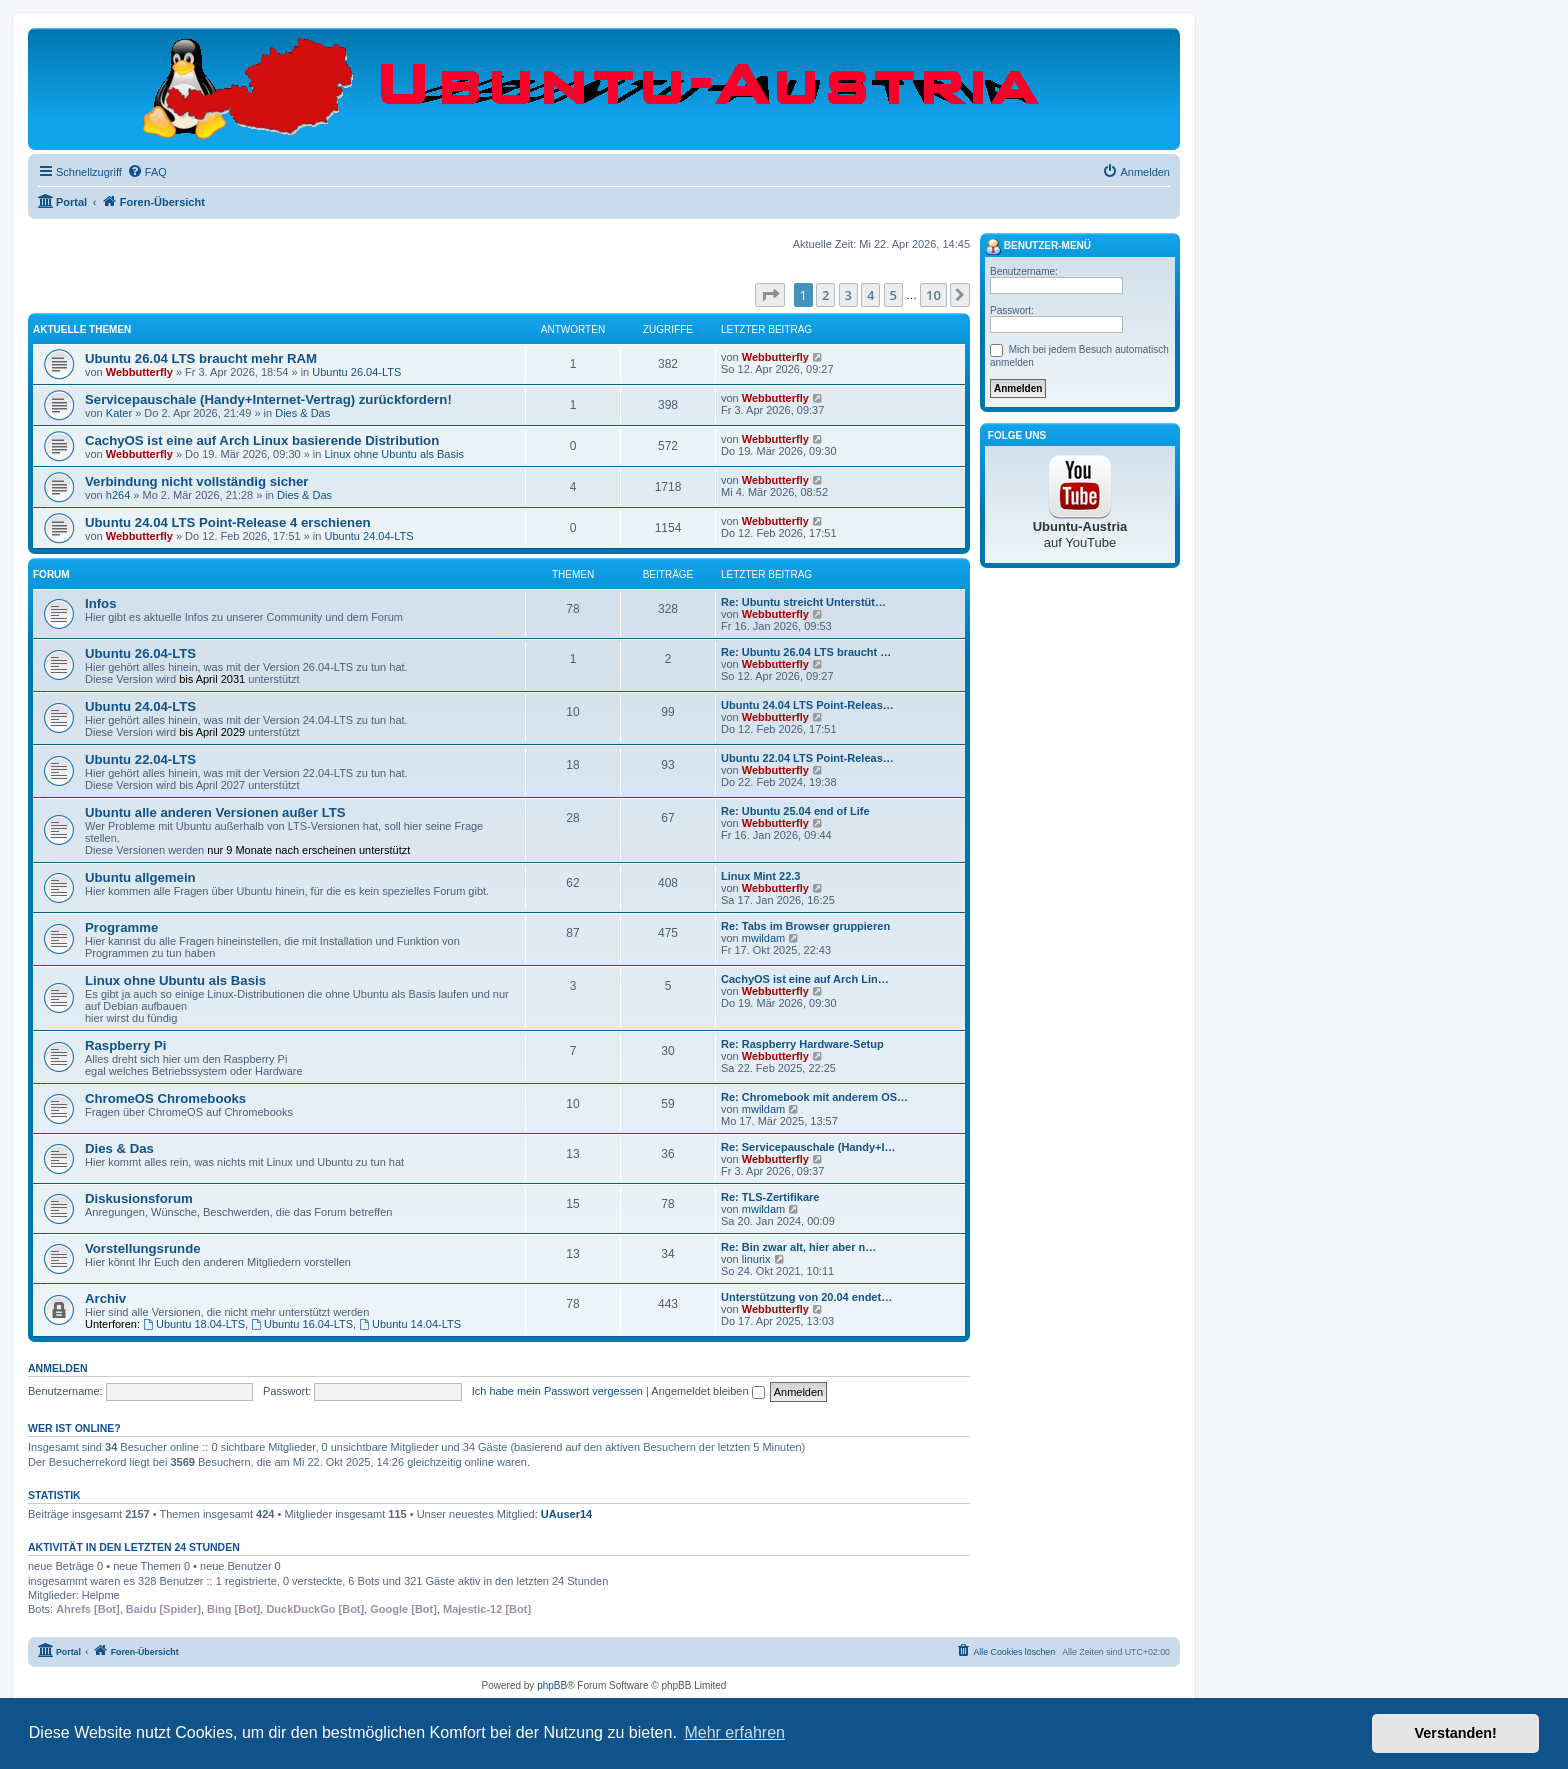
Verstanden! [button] (1456, 1733)
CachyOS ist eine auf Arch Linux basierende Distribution (262, 440)
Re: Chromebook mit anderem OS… (814, 1097)
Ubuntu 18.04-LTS (194, 1324)
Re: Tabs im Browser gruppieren (805, 926)
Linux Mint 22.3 (760, 876)
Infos (101, 603)
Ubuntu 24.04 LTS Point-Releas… (807, 705)
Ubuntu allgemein (140, 877)
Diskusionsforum (139, 1198)
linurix (756, 1259)
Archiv (105, 1298)
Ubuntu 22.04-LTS (140, 759)
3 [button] (848, 295)
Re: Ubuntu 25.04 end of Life (795, 811)
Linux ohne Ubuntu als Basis (393, 454)
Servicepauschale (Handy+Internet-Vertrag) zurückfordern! (268, 399)
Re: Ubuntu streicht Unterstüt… (803, 602)
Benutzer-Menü (1038, 247)
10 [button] (933, 295)
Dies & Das (302, 413)
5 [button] (893, 295)
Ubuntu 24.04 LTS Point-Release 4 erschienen (228, 522)
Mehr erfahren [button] (734, 1732)
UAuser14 (566, 1514)
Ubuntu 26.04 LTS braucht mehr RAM (201, 358)
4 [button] (870, 295)
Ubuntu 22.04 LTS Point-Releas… (807, 758)
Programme (121, 927)
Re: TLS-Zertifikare (770, 1197)
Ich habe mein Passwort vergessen (557, 1391)
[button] (770, 295)
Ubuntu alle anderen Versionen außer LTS (215, 812)
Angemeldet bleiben (707, 1391)
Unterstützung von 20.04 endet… (806, 1297)
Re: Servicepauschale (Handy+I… (808, 1147)
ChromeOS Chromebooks (165, 1098)
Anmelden (58, 1368)
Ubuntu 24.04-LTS (369, 536)
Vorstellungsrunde (143, 1248)
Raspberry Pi (125, 1045)
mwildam (763, 938)
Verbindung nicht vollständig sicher (197, 481)
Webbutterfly (139, 372)
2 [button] (825, 295)
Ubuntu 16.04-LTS (302, 1324)
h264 (118, 495)
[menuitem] (147, 172)
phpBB (552, 1685)
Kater (119, 413)
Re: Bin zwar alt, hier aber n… (798, 1247)
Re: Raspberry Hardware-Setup (802, 1044)
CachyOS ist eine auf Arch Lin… (805, 979)
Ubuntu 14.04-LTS (410, 1324)
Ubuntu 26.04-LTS (356, 372)
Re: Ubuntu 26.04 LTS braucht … (806, 652)
